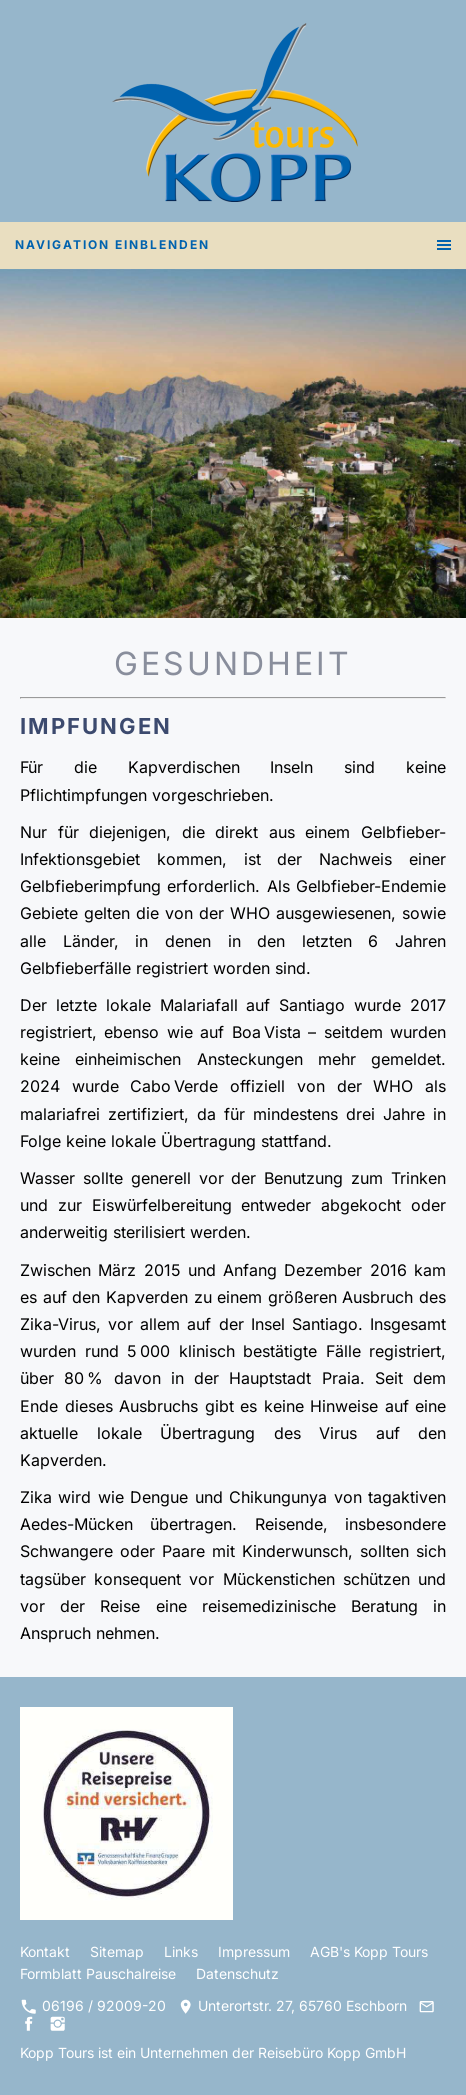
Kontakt (45, 1951)
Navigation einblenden (112, 244)
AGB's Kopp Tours (369, 1951)
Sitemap (117, 1951)
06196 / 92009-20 (93, 2005)
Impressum (254, 1951)
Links (181, 1951)
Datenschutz (237, 1973)
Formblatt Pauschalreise (98, 1973)
